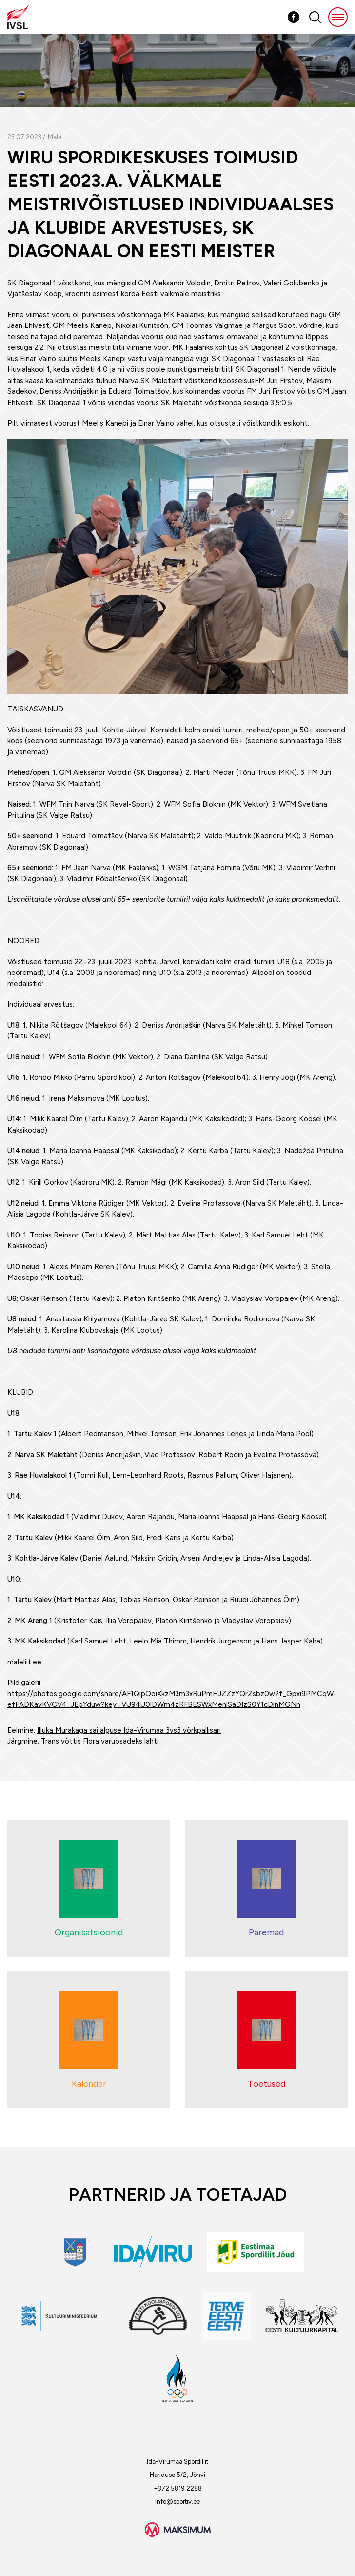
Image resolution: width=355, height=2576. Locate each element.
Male (54, 137)
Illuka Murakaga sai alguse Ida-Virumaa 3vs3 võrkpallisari (129, 1730)
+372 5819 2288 (178, 2488)
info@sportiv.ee (177, 2501)
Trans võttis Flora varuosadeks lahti (99, 1741)
